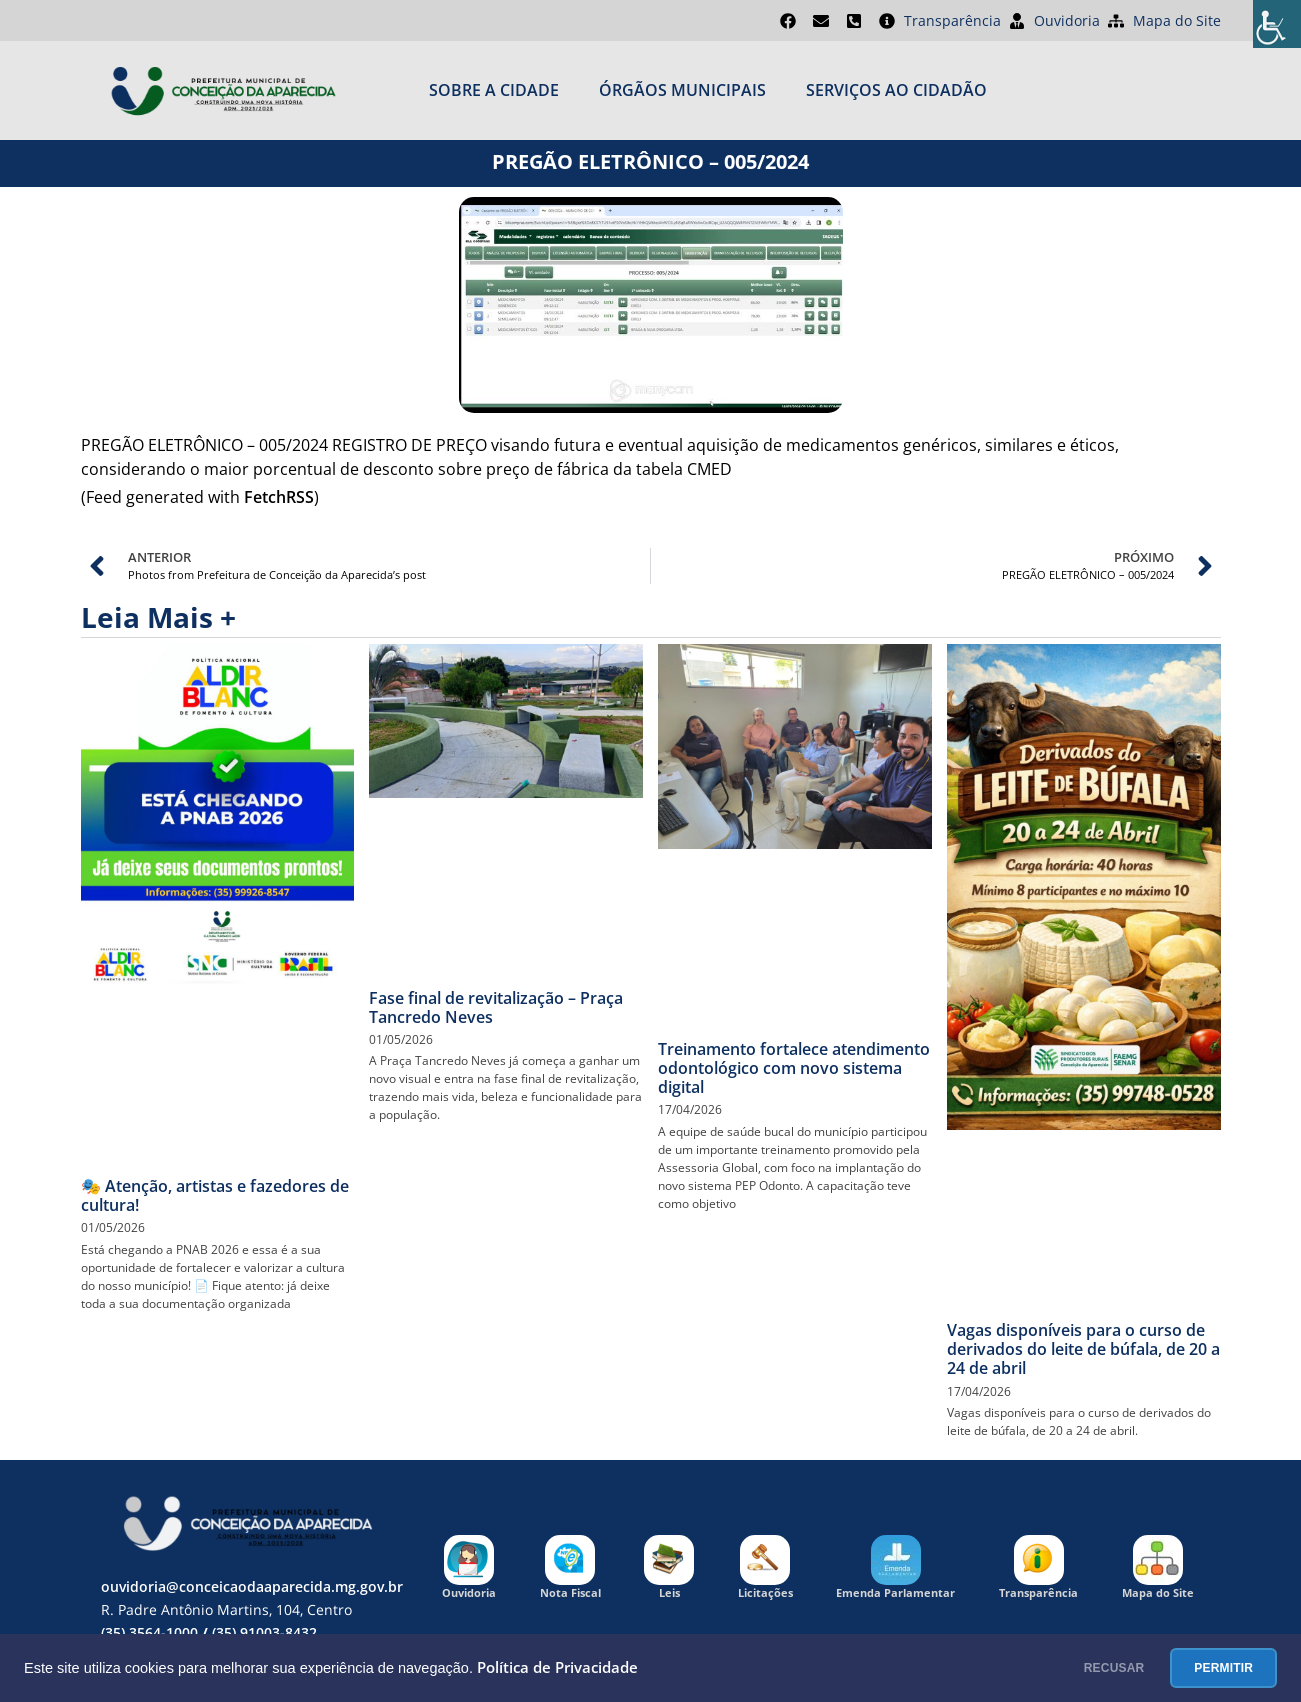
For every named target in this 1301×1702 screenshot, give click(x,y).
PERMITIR (1210, 1668)
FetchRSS (279, 497)
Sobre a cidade (494, 90)
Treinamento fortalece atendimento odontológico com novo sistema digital (794, 1068)
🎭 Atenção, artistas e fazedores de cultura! (215, 1195)
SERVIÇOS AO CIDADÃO (896, 90)
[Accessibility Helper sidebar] (1277, 24)
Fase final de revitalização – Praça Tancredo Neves (496, 1007)
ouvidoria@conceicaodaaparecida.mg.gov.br (252, 1586)
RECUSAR (1075, 1668)
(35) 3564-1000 (149, 1632)
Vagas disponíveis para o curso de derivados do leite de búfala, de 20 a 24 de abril (1083, 1349)
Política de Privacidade (557, 1667)
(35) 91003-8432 (264, 1632)
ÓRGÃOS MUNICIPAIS (682, 90)
